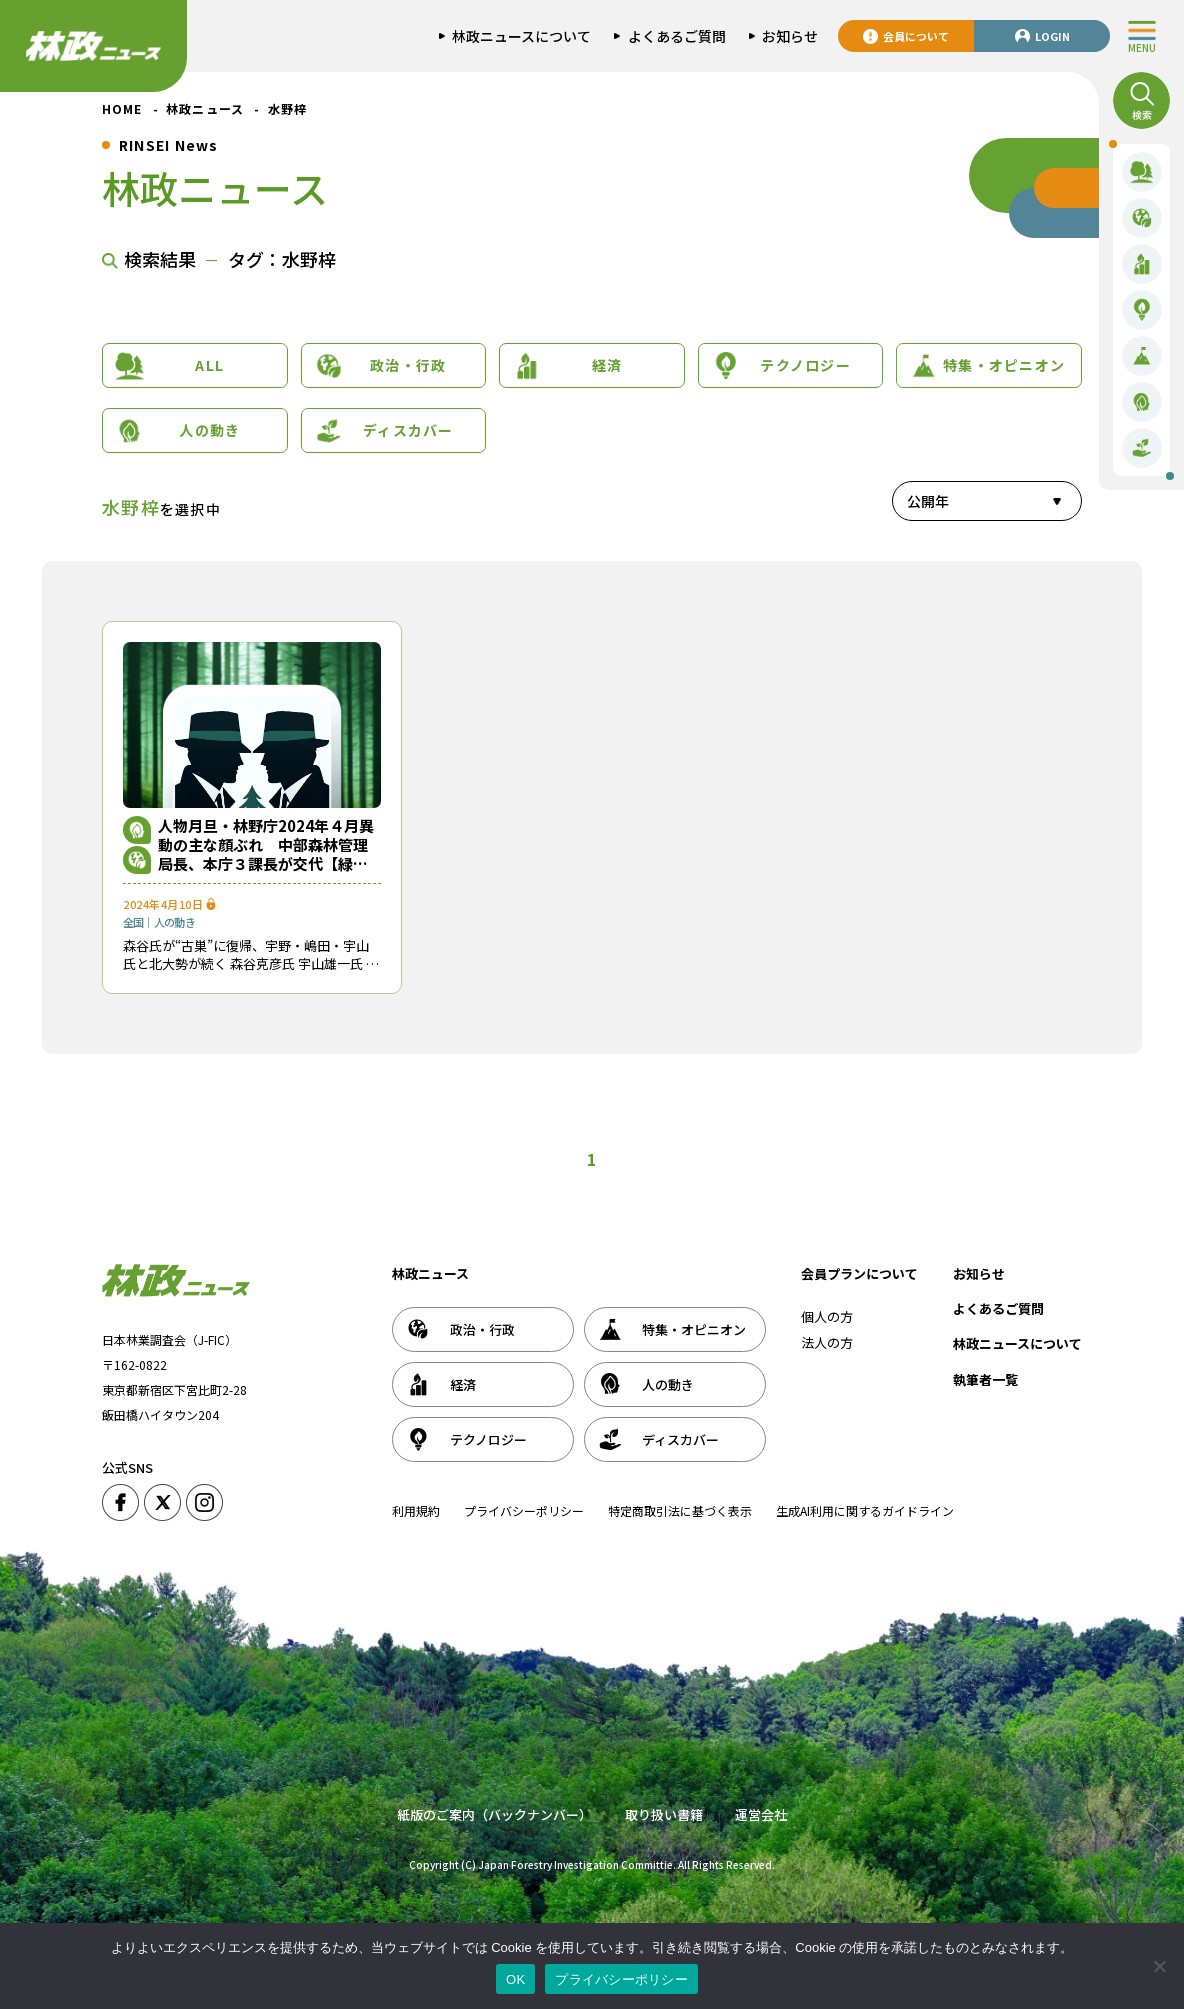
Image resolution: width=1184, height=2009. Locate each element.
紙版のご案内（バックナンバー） (494, 1814)
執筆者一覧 (985, 1379)
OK (515, 1979)
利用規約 (416, 1510)
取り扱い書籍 (664, 1814)
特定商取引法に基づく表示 (680, 1510)
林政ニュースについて (1017, 1343)
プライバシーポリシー (524, 1510)
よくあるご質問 (998, 1308)
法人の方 (827, 1342)
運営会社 (761, 1814)
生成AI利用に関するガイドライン (865, 1510)
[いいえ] (1159, 1966)
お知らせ (979, 1273)
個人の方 (827, 1316)
